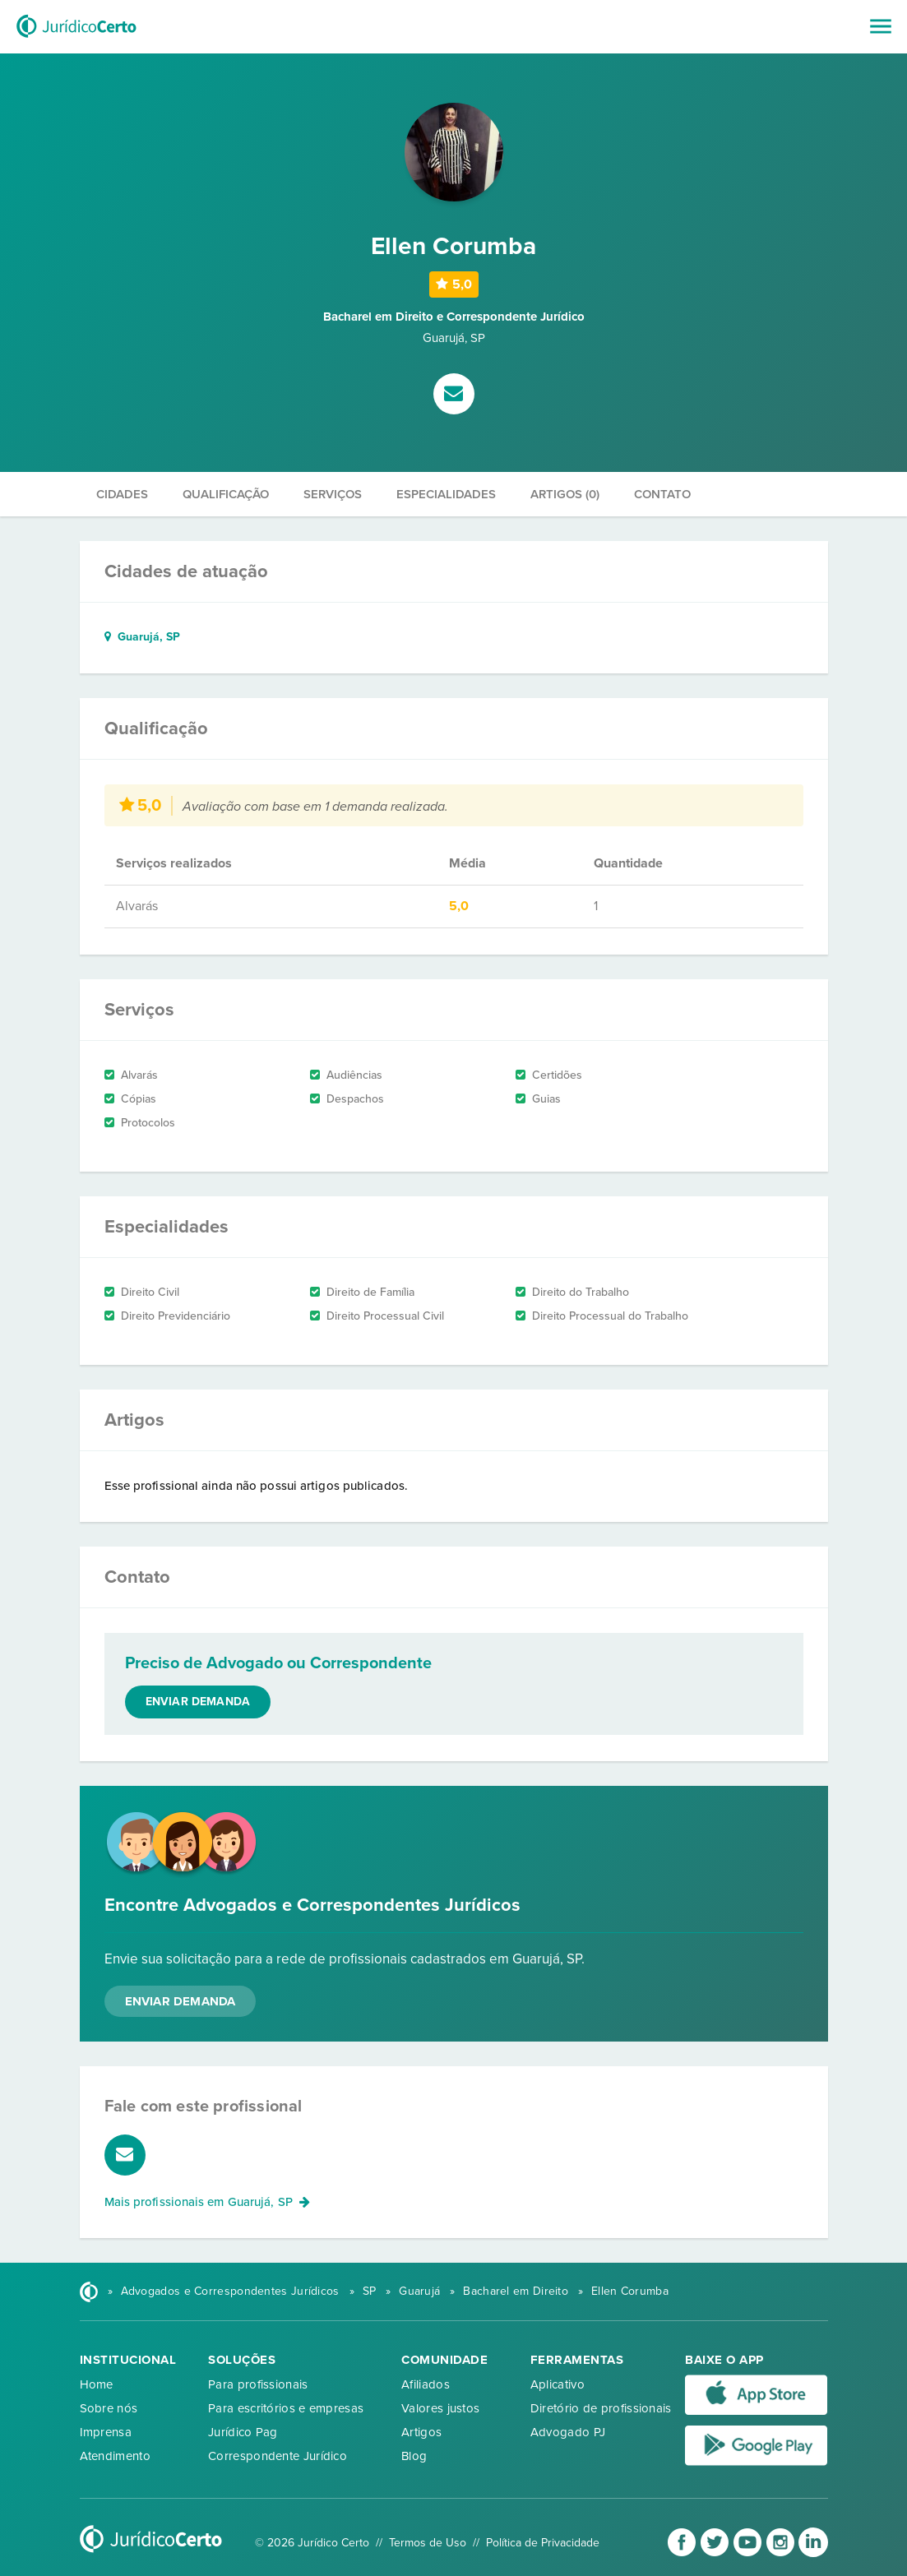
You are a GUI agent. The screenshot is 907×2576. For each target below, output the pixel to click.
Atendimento (115, 2456)
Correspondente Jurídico (277, 2456)
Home (96, 2384)
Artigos (421, 2432)
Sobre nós (109, 2408)
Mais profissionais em (207, 2201)
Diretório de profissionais (601, 2408)
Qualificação (226, 494)
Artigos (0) (564, 494)
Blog (414, 2456)
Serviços (332, 494)
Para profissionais (258, 2384)
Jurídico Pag (243, 2432)
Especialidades (446, 494)
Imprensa (106, 2432)
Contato (662, 494)
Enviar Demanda (180, 2001)
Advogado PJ (567, 2432)
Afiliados (425, 2384)
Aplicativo (557, 2384)
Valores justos (440, 2408)
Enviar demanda (198, 1702)
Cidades (122, 494)
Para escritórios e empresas (285, 2408)
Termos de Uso (427, 2543)
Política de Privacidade (542, 2543)
